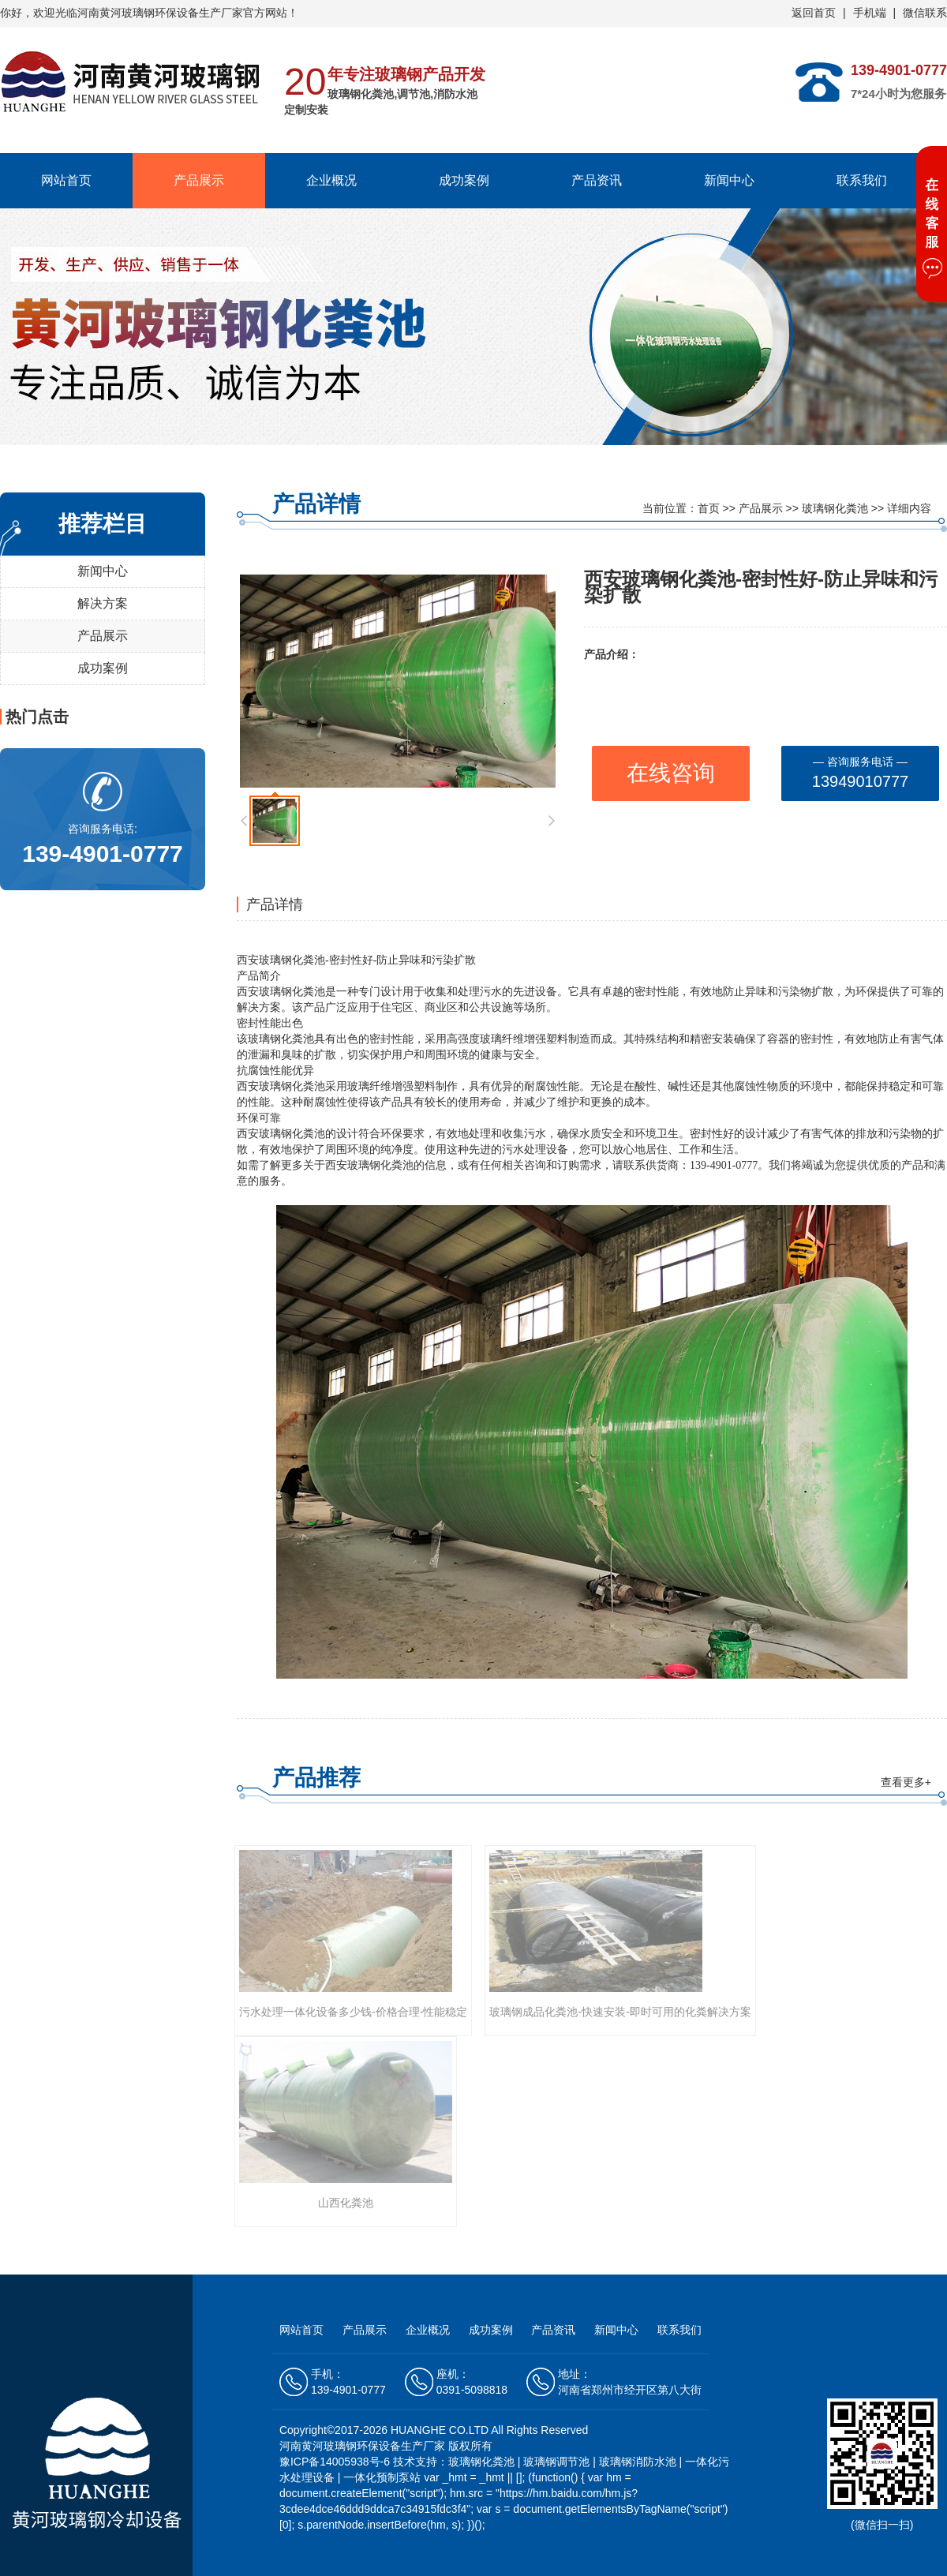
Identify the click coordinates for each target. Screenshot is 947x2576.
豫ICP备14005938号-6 (336, 2461)
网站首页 (66, 180)
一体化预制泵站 (382, 2477)
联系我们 (862, 180)
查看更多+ (906, 1782)
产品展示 (199, 180)
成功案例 (464, 180)
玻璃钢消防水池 (637, 2461)
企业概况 (331, 180)
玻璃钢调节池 (556, 2461)
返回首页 (814, 12)
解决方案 (102, 603)
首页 (709, 508)
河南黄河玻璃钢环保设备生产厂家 (160, 12)
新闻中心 (729, 180)
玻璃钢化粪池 (835, 508)
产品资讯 (596, 180)
